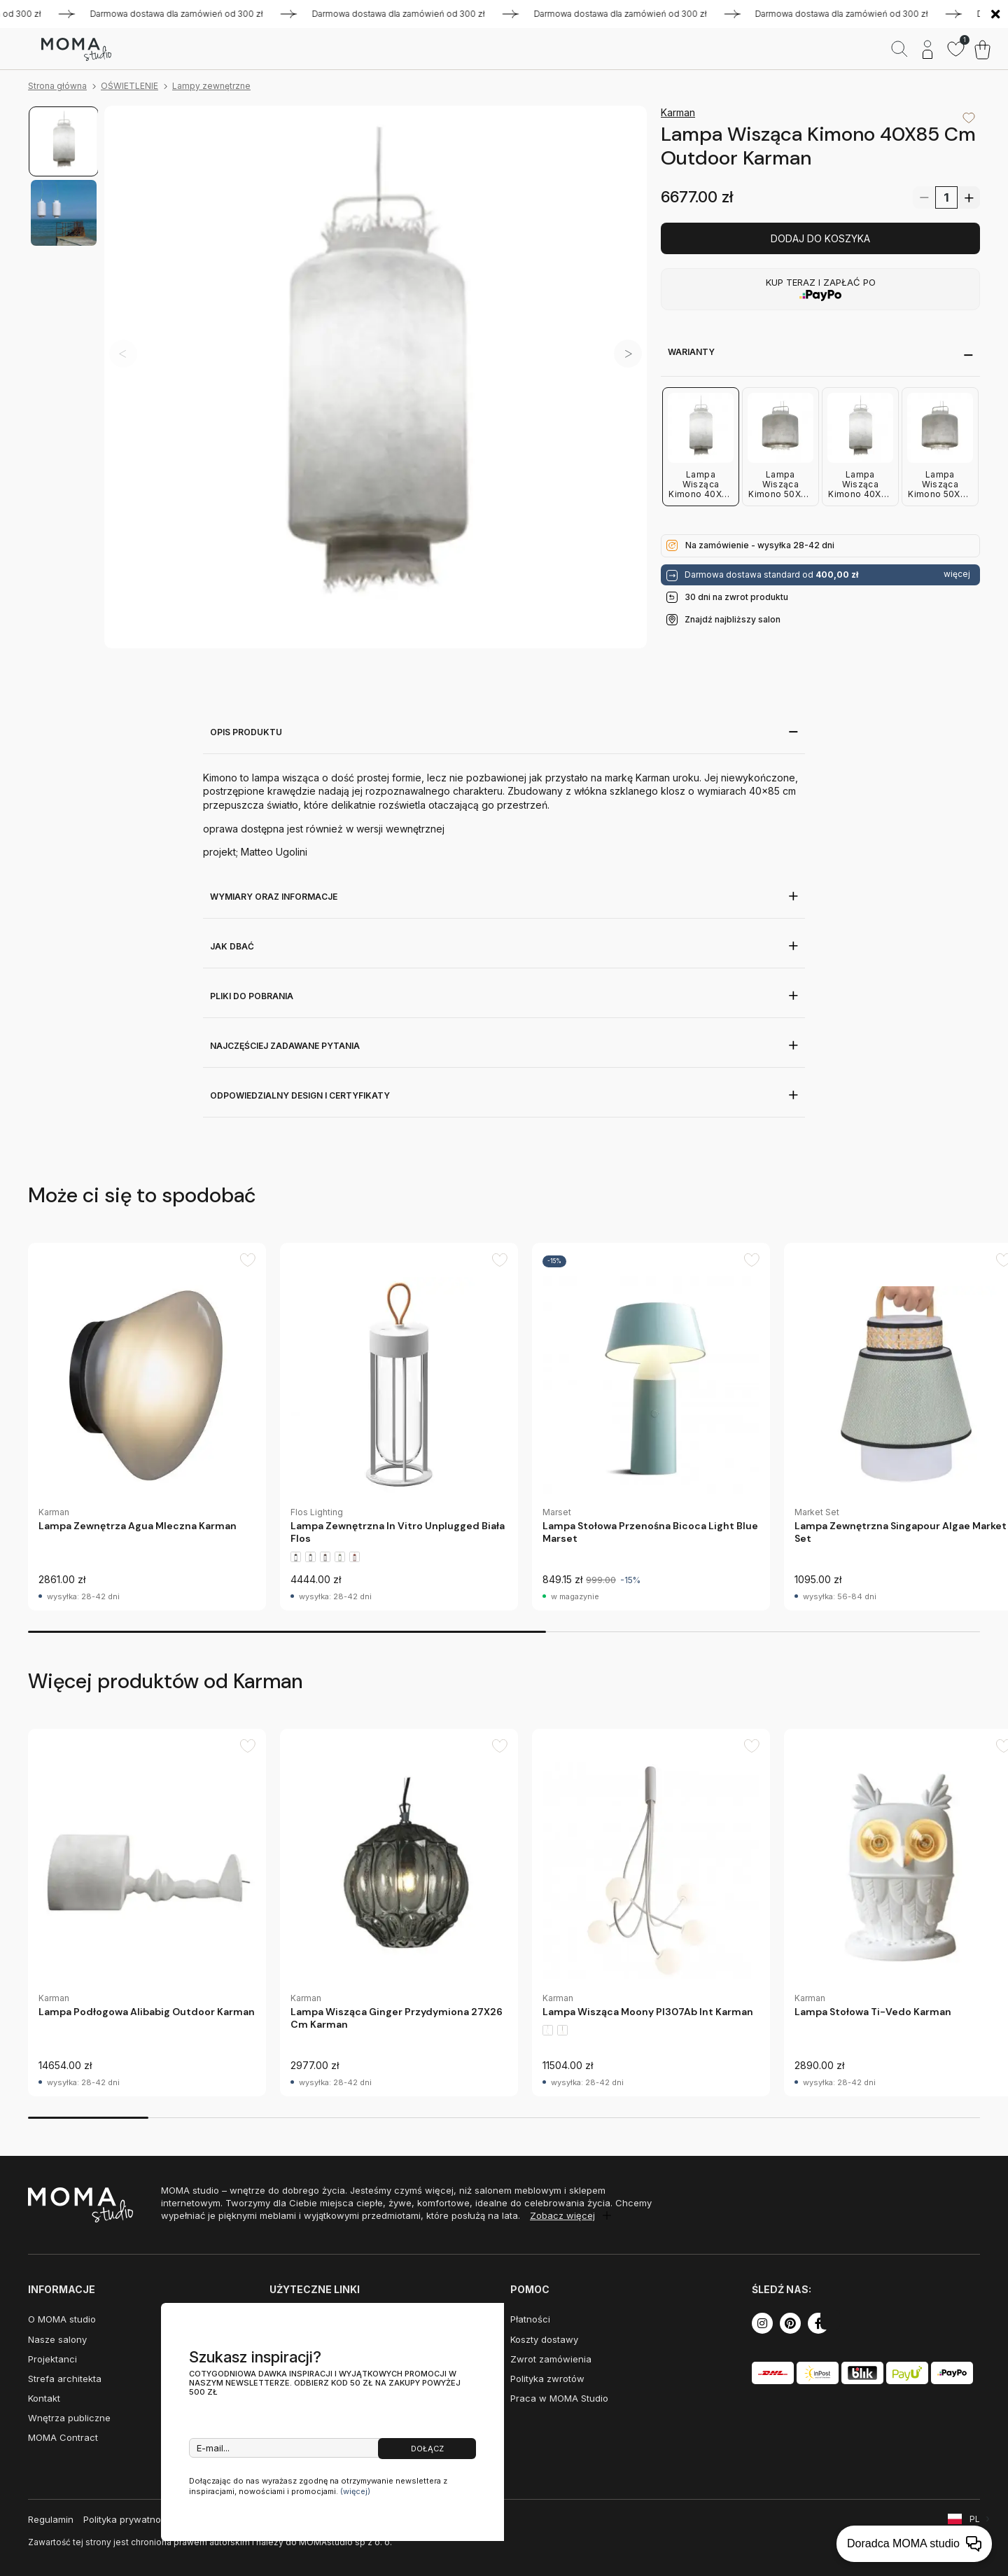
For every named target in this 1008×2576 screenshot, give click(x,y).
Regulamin (51, 2519)
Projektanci (52, 2359)
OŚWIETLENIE (129, 86)
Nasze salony (57, 2339)
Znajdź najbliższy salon (732, 619)
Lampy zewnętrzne (211, 86)
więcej (957, 574)
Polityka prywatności (128, 2519)
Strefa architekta (65, 2378)
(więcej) (355, 2491)
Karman (678, 112)
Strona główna (57, 86)
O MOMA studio (62, 2319)
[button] (628, 354)
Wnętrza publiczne (69, 2417)
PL (974, 2519)
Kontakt (44, 2398)
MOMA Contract (63, 2437)
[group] (147, 1426)
